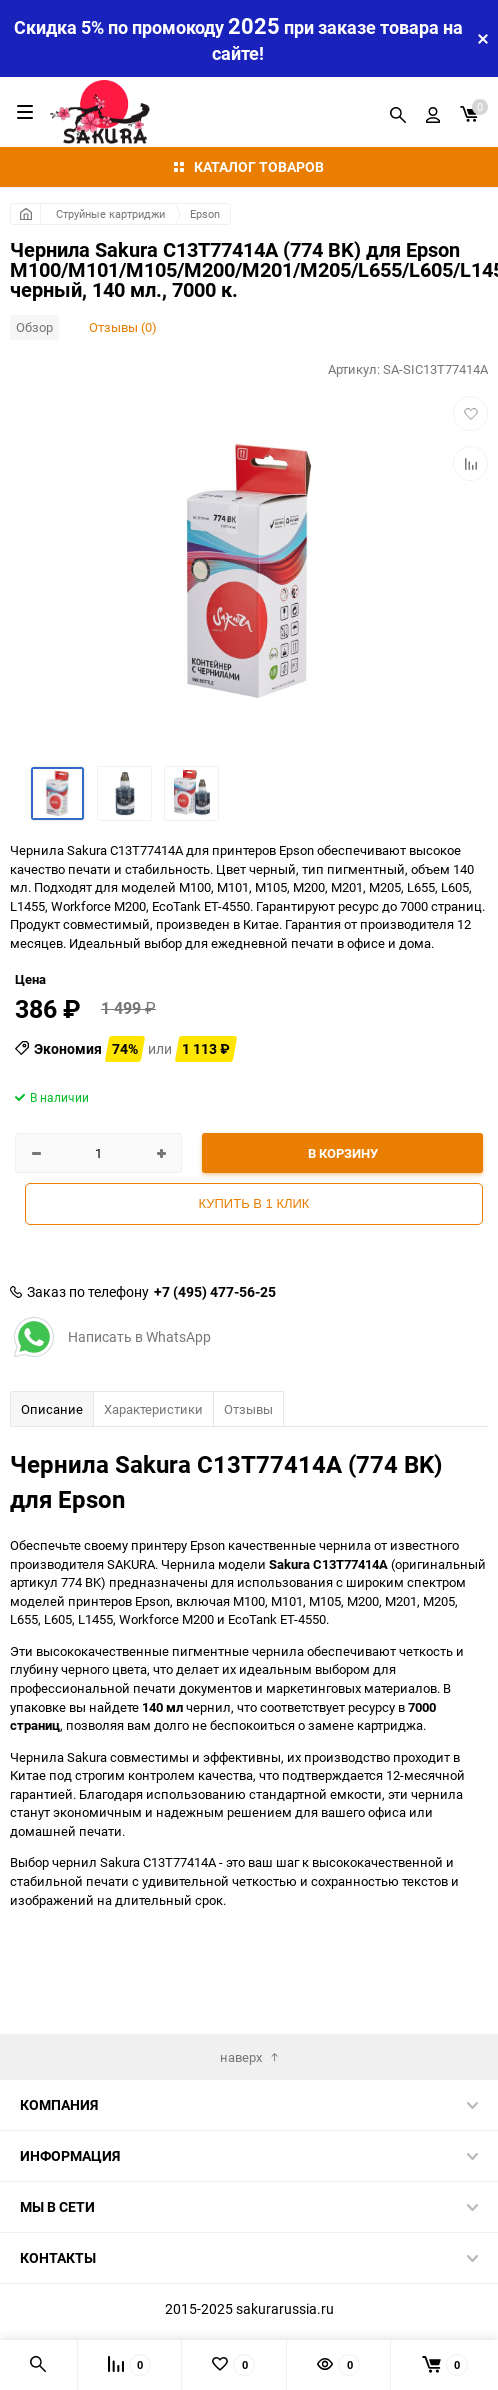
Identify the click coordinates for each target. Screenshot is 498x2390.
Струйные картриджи (110, 213)
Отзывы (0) (123, 327)
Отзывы (248, 1409)
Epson (205, 213)
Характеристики (153, 1409)
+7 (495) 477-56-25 (215, 1292)
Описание (52, 1409)
